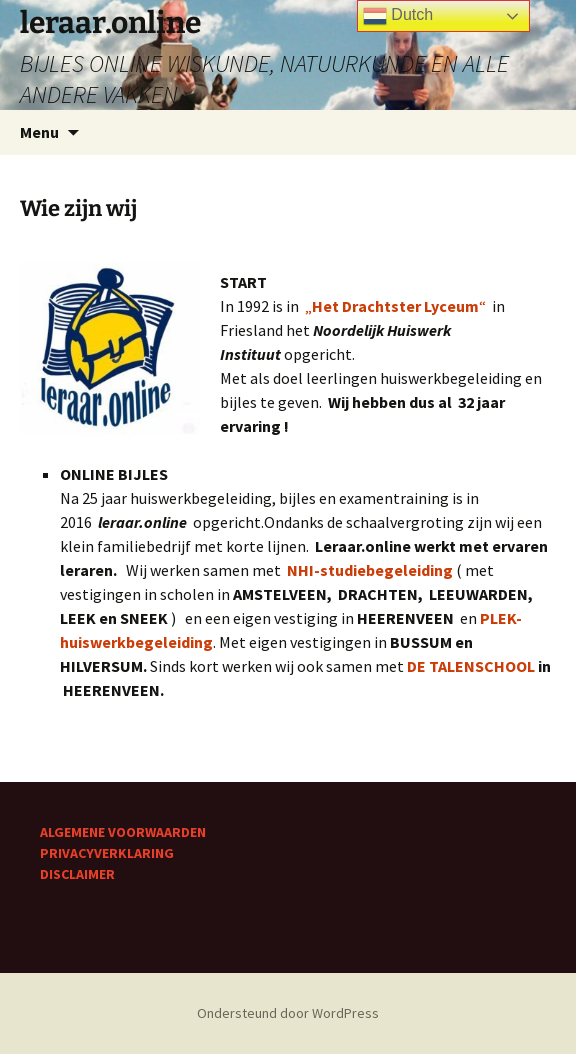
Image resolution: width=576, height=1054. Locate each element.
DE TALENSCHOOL (471, 666)
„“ (398, 306)
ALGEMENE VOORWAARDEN (123, 832)
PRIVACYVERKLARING (107, 853)
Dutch (398, 16)
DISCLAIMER (77, 874)
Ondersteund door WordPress (288, 1013)
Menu (39, 132)
